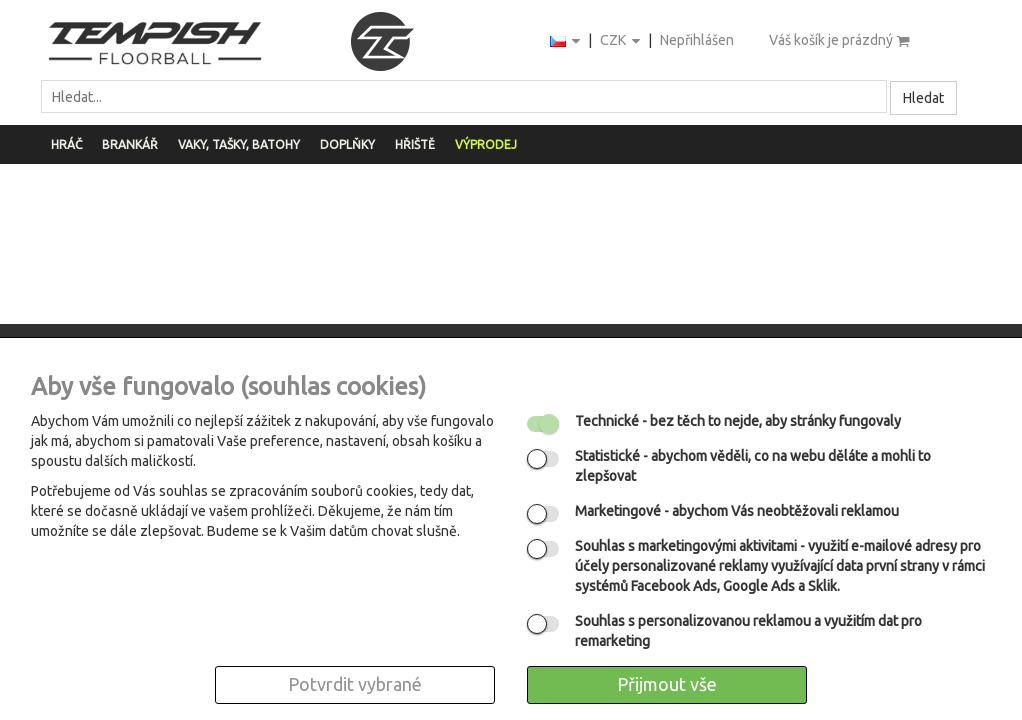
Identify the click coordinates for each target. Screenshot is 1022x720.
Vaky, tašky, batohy (239, 144)
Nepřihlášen (697, 40)
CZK (621, 41)
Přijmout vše (667, 684)
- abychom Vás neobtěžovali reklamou (737, 511)
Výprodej (486, 144)
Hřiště (415, 144)
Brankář (130, 144)
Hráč (66, 144)
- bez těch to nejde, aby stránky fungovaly (738, 421)
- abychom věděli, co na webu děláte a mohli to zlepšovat (753, 466)
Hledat (923, 98)
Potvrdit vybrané (355, 684)
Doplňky (347, 144)
